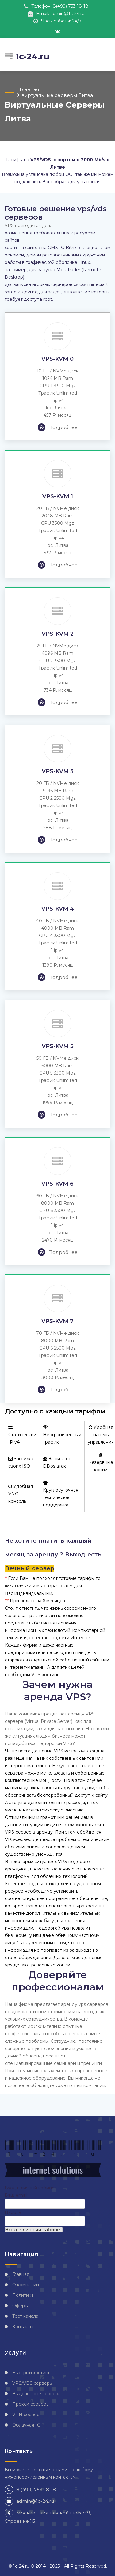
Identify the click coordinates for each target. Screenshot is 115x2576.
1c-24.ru (27, 56)
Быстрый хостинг (31, 2372)
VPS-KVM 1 (57, 496)
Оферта (20, 2305)
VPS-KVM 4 (57, 908)
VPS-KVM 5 (58, 1046)
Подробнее (58, 427)
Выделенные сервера (36, 2393)
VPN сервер (26, 2414)
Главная (29, 89)
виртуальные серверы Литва (57, 95)
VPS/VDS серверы (32, 2383)
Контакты (22, 2326)
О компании (25, 2285)
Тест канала (25, 2316)
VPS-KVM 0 (57, 359)
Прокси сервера (30, 2404)
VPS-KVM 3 (58, 771)
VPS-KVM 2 (58, 633)
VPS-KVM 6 (57, 1183)
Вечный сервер (29, 1568)
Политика (23, 2295)
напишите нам (18, 1586)
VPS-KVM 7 (57, 1321)
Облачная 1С (26, 2425)
